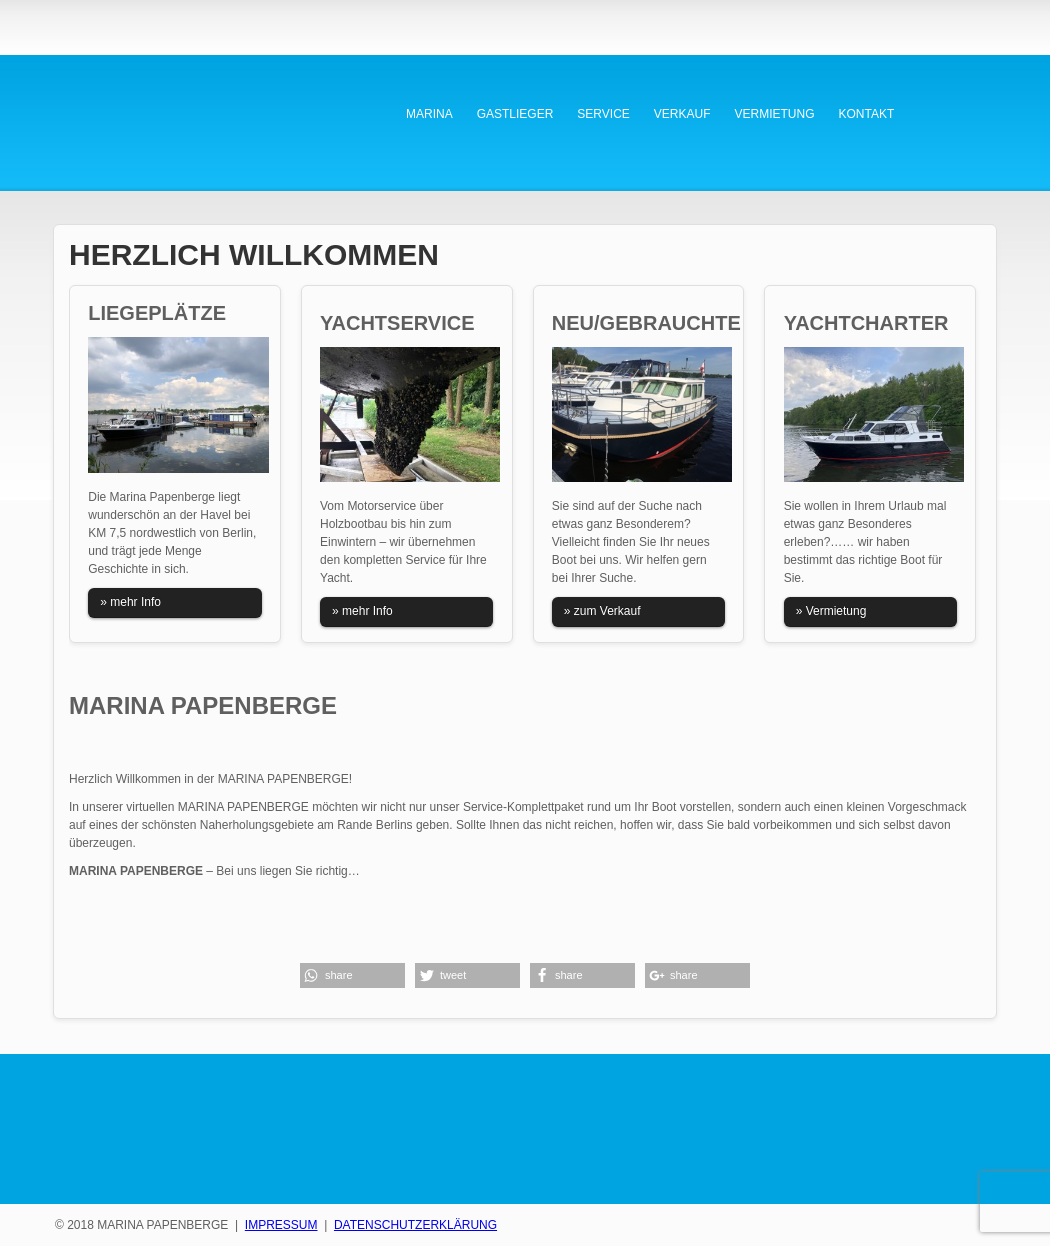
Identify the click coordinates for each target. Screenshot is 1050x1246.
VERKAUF (682, 114)
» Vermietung (831, 611)
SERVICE (603, 114)
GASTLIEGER (515, 114)
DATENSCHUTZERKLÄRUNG (415, 1225)
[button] (352, 975)
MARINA (429, 114)
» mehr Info (130, 602)
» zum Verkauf (602, 611)
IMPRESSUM (281, 1225)
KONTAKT (867, 114)
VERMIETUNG (775, 114)
